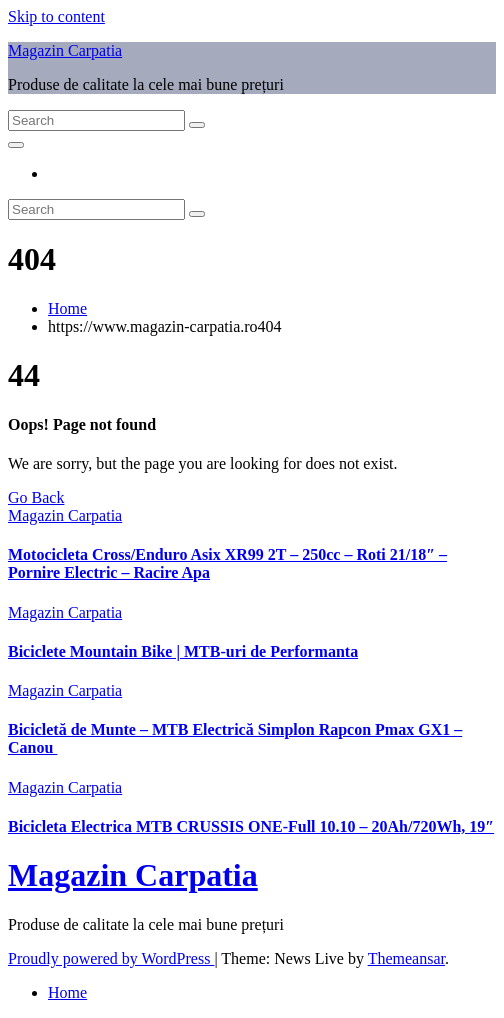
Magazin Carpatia (65, 50)
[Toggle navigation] (16, 145)
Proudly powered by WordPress (111, 958)
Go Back (36, 497)
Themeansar (406, 958)
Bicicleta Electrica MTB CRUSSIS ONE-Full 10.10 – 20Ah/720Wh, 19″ (251, 826)
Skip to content (56, 16)
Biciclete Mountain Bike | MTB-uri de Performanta (183, 651)
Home (67, 308)
